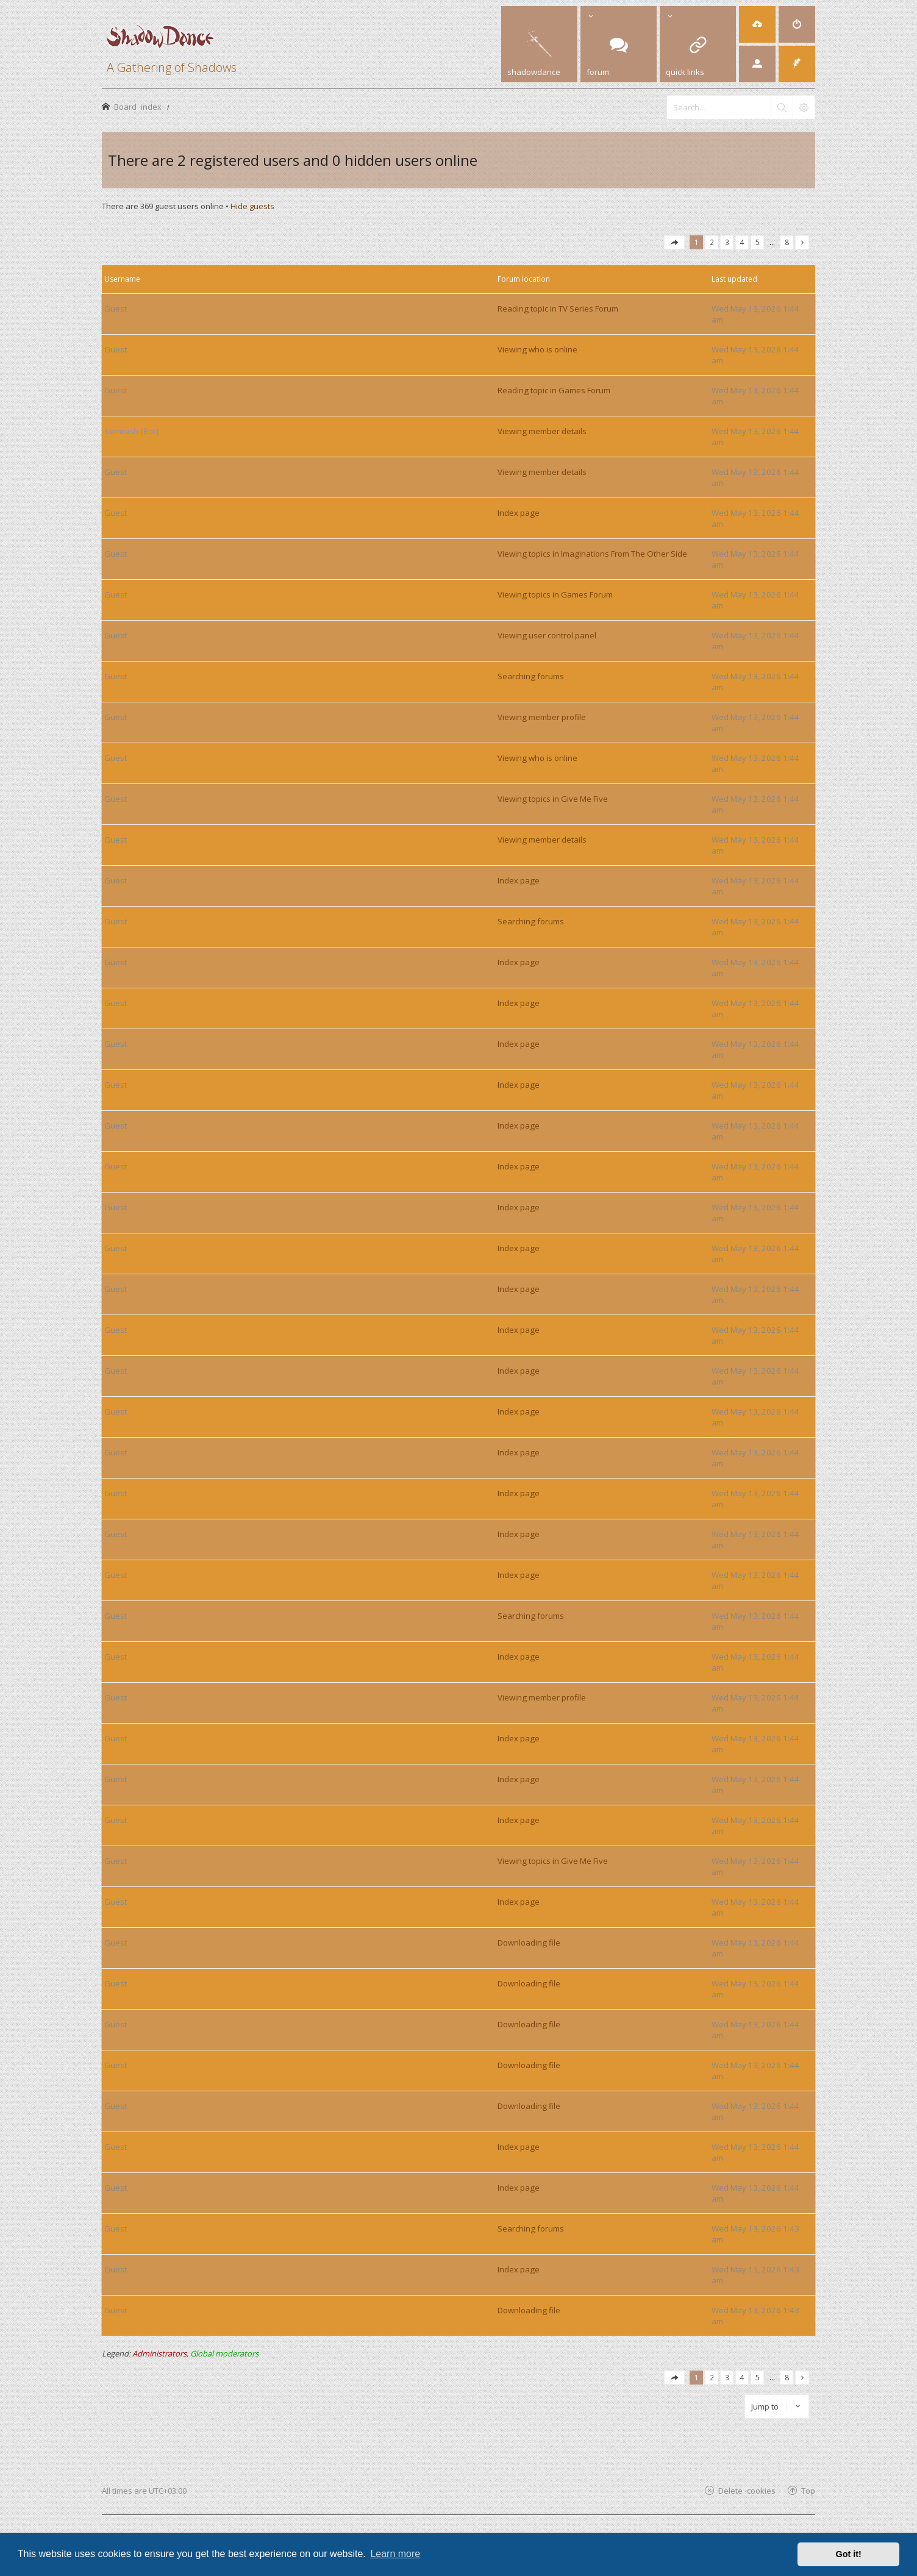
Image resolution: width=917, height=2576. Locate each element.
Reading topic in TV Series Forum (558, 308)
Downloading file (529, 1942)
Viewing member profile (542, 717)
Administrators (159, 2353)
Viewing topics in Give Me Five (553, 798)
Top (808, 2490)
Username (122, 279)
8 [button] (787, 242)
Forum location (524, 279)
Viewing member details (542, 431)
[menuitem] (757, 24)
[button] (674, 242)
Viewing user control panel (547, 635)
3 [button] (727, 242)
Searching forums (531, 676)
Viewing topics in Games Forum (555, 594)
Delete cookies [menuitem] (747, 2490)
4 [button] (742, 242)
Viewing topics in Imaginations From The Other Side (592, 553)
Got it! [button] (849, 2554)
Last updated (734, 279)
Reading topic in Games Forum (554, 390)
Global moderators (224, 2353)
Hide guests (252, 206)
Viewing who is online (537, 349)
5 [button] (757, 242)
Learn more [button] (395, 2554)
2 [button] (712, 242)
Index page (519, 512)
